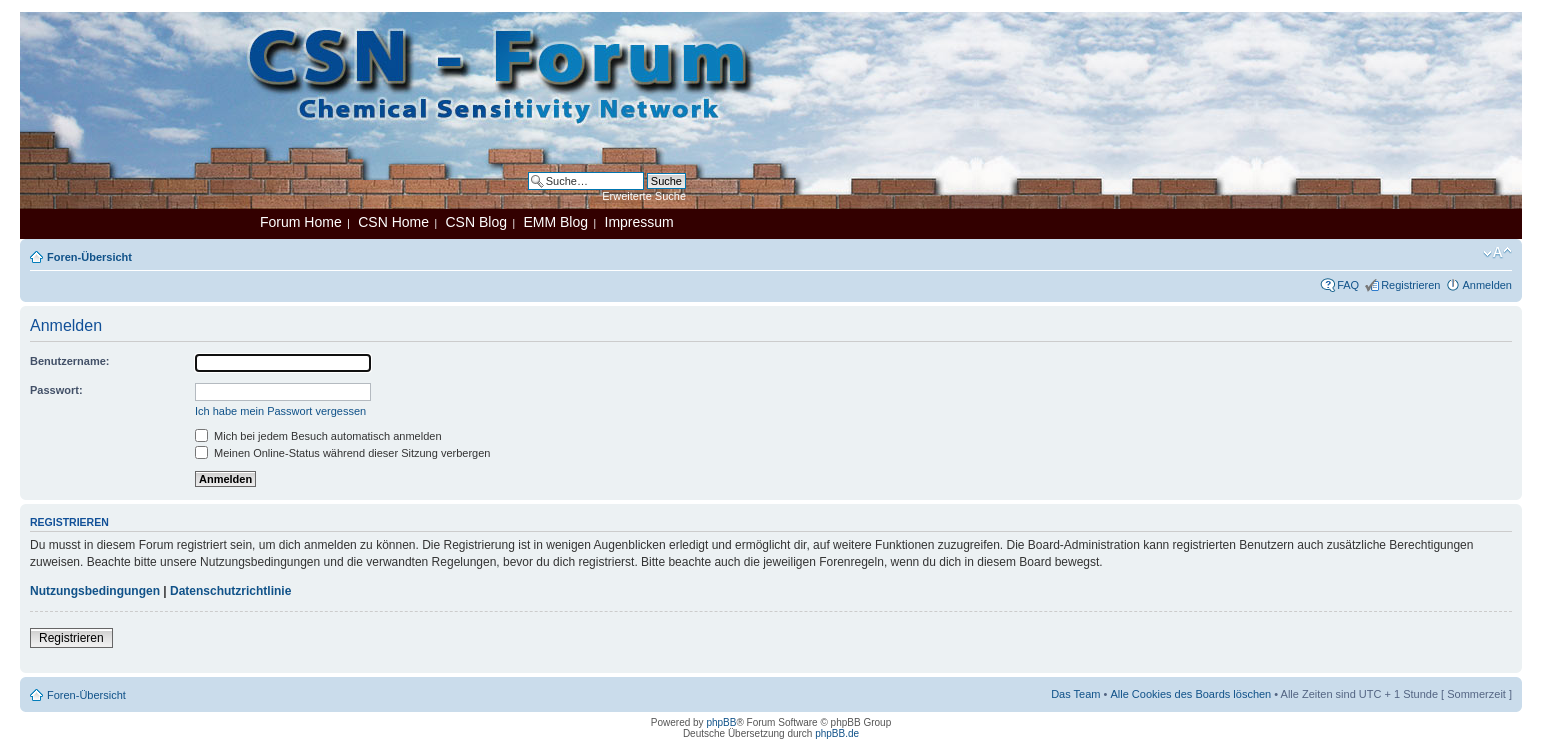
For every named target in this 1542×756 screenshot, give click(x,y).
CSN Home (393, 222)
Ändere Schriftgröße (1497, 253)
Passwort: (56, 390)
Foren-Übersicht (89, 257)
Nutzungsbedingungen (95, 591)
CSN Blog (475, 222)
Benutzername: (69, 361)
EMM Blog (555, 222)
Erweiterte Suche (644, 196)
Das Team (1075, 694)
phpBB (721, 722)
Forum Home (301, 222)
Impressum (639, 222)
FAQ (1348, 285)
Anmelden (1487, 285)
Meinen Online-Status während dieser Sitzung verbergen (342, 453)
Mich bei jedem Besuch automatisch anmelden (318, 436)
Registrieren (1410, 285)
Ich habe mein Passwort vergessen (280, 411)
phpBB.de (837, 733)
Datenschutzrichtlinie (230, 591)
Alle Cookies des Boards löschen (1190, 694)
